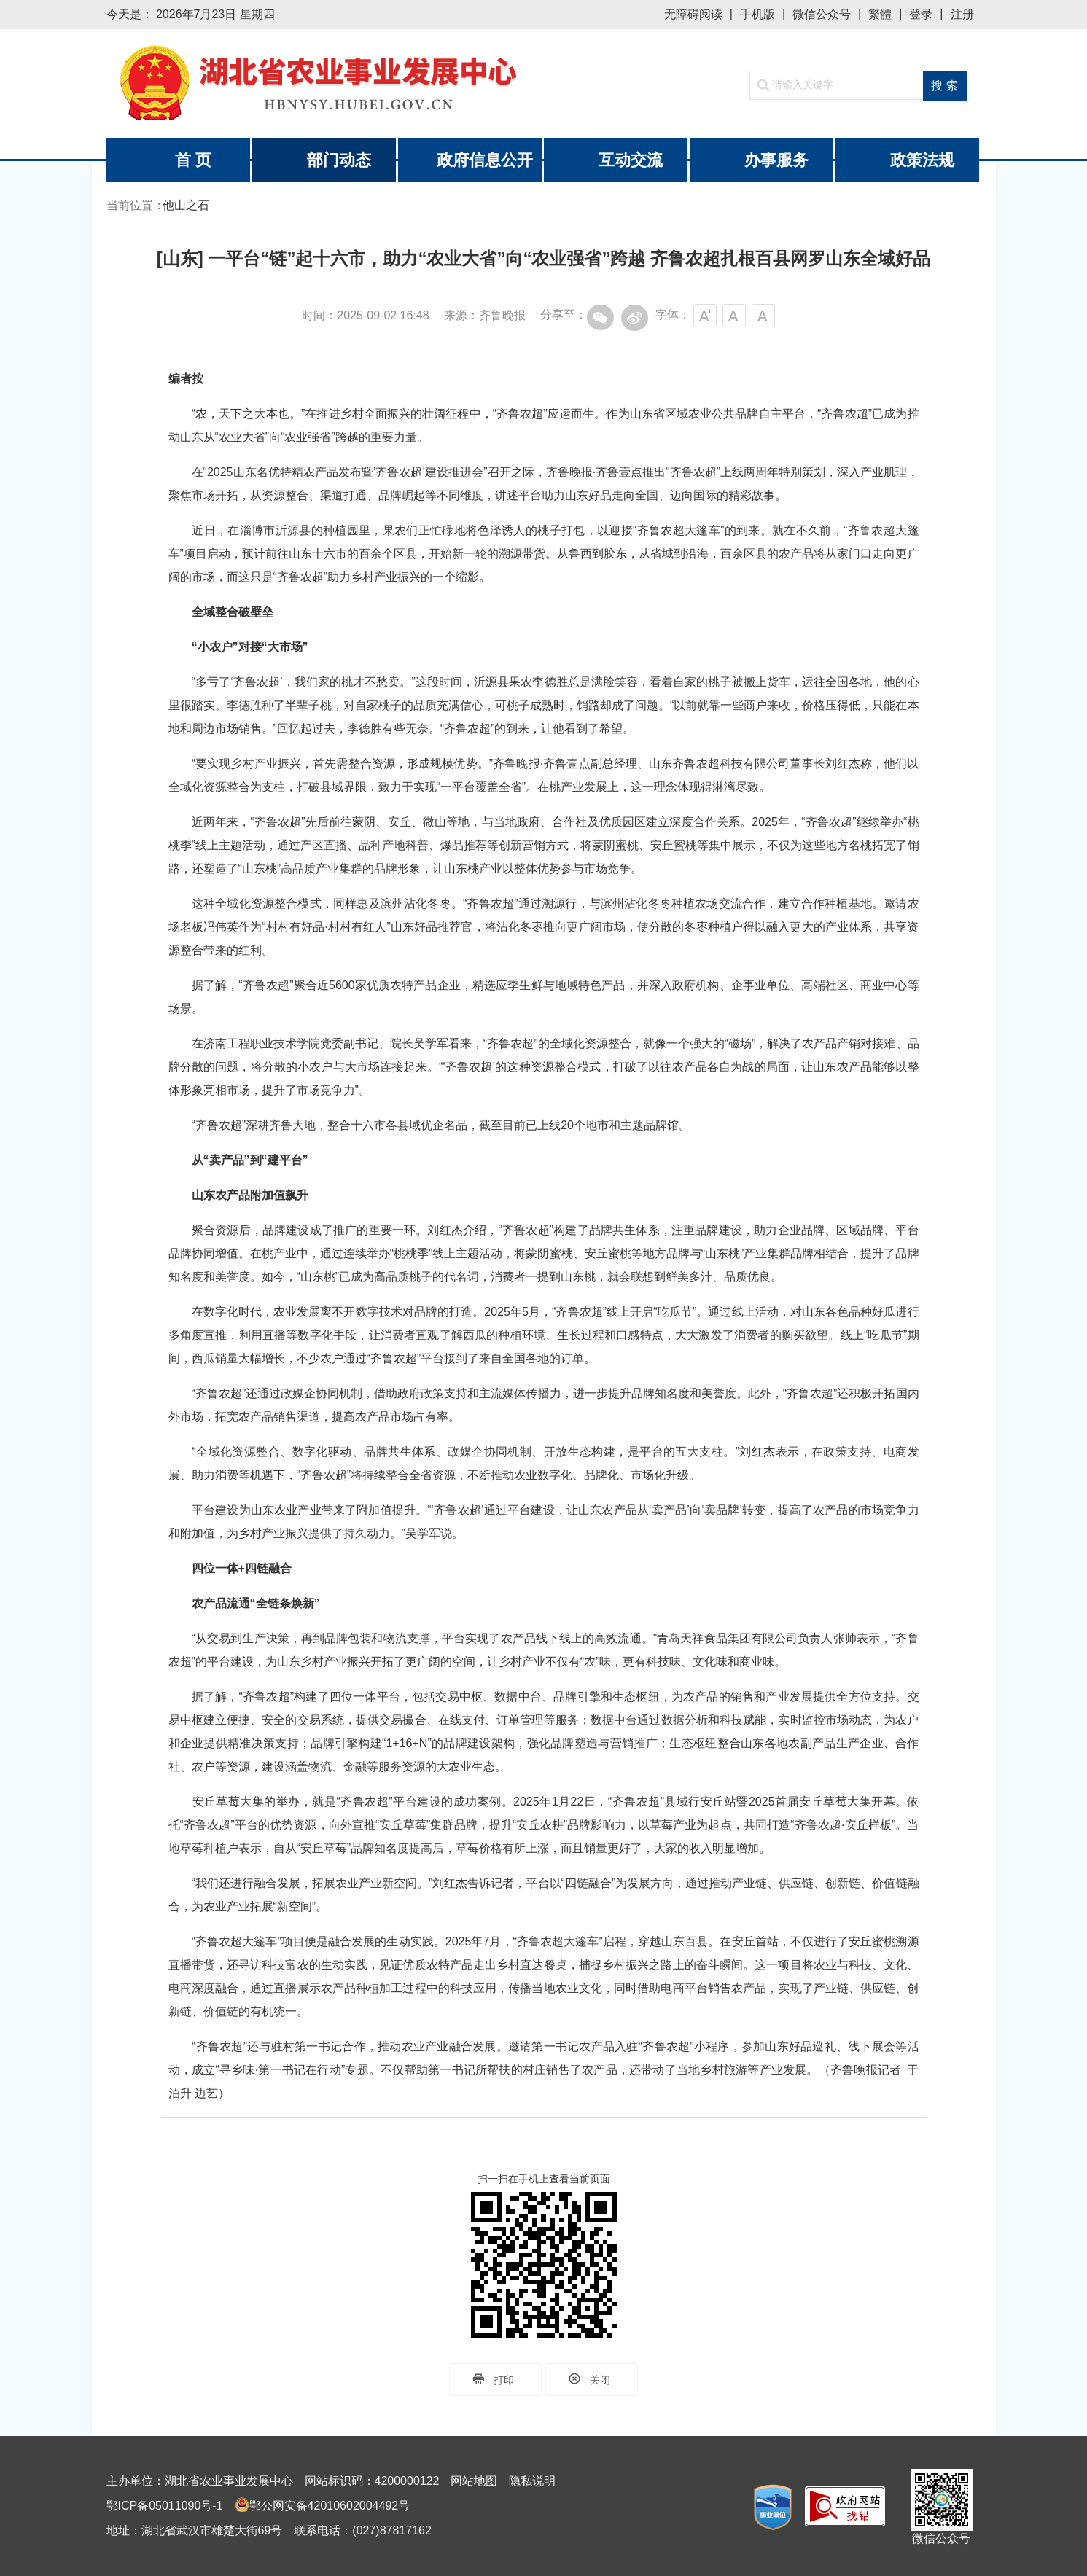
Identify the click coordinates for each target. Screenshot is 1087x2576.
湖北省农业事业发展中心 (325, 83)
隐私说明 (532, 2481)
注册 (962, 14)
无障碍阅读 (693, 14)
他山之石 (186, 205)
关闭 (591, 2379)
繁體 (880, 14)
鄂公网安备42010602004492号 (329, 2505)
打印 (495, 2379)
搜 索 (944, 85)
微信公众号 (821, 14)
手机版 (757, 14)
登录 (920, 14)
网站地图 (474, 2481)
